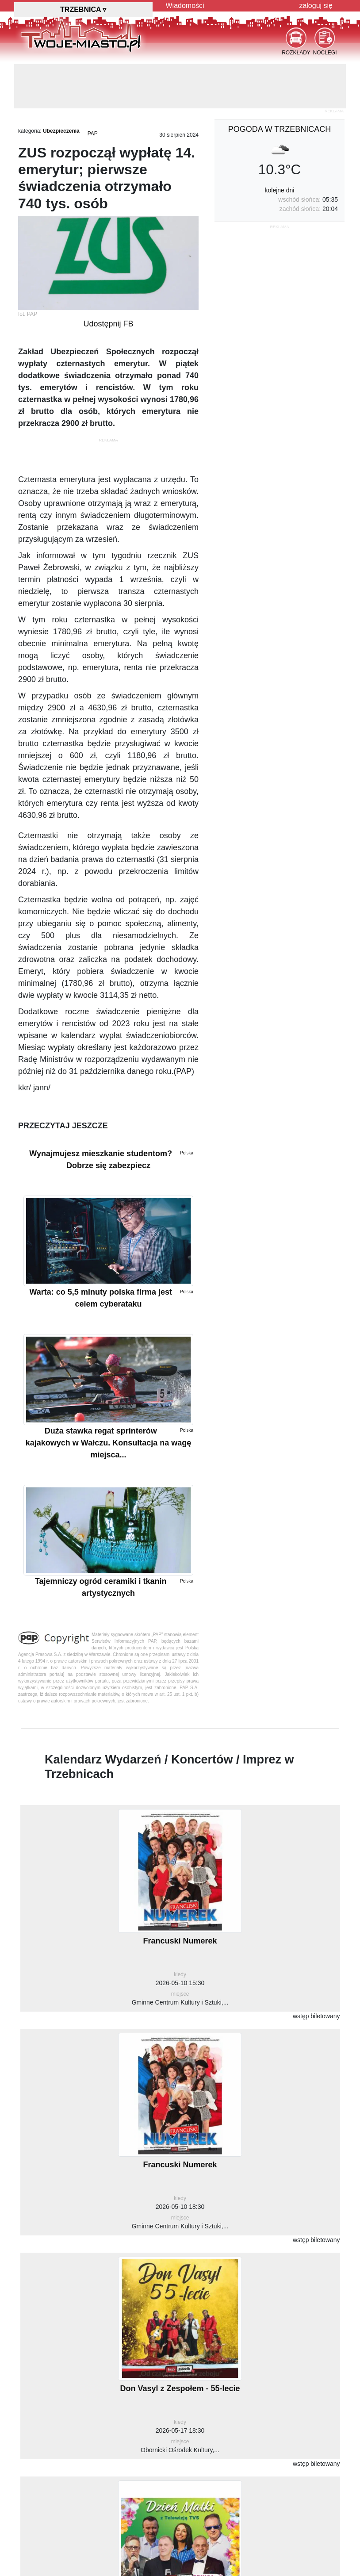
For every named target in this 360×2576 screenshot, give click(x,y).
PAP (93, 133)
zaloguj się (316, 5)
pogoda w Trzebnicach (279, 129)
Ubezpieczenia (61, 131)
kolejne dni (280, 190)
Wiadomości (185, 5)
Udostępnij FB (108, 323)
